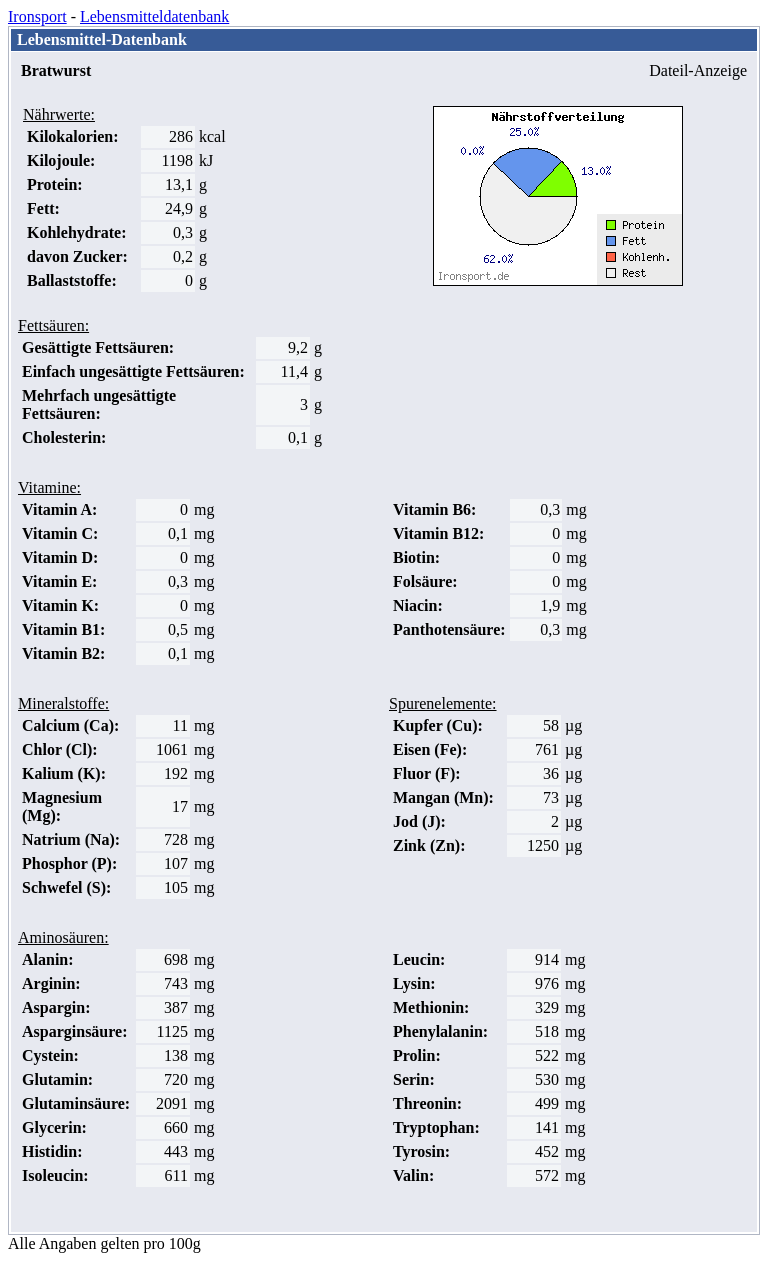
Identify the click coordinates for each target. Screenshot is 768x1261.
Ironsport (37, 16)
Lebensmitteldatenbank (154, 16)
